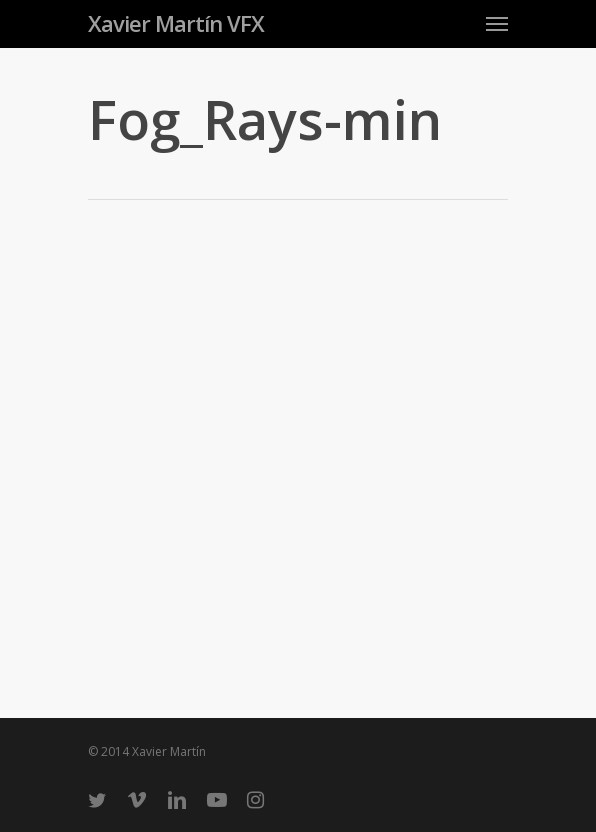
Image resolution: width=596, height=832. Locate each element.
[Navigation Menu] (497, 23)
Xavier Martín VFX (176, 23)
